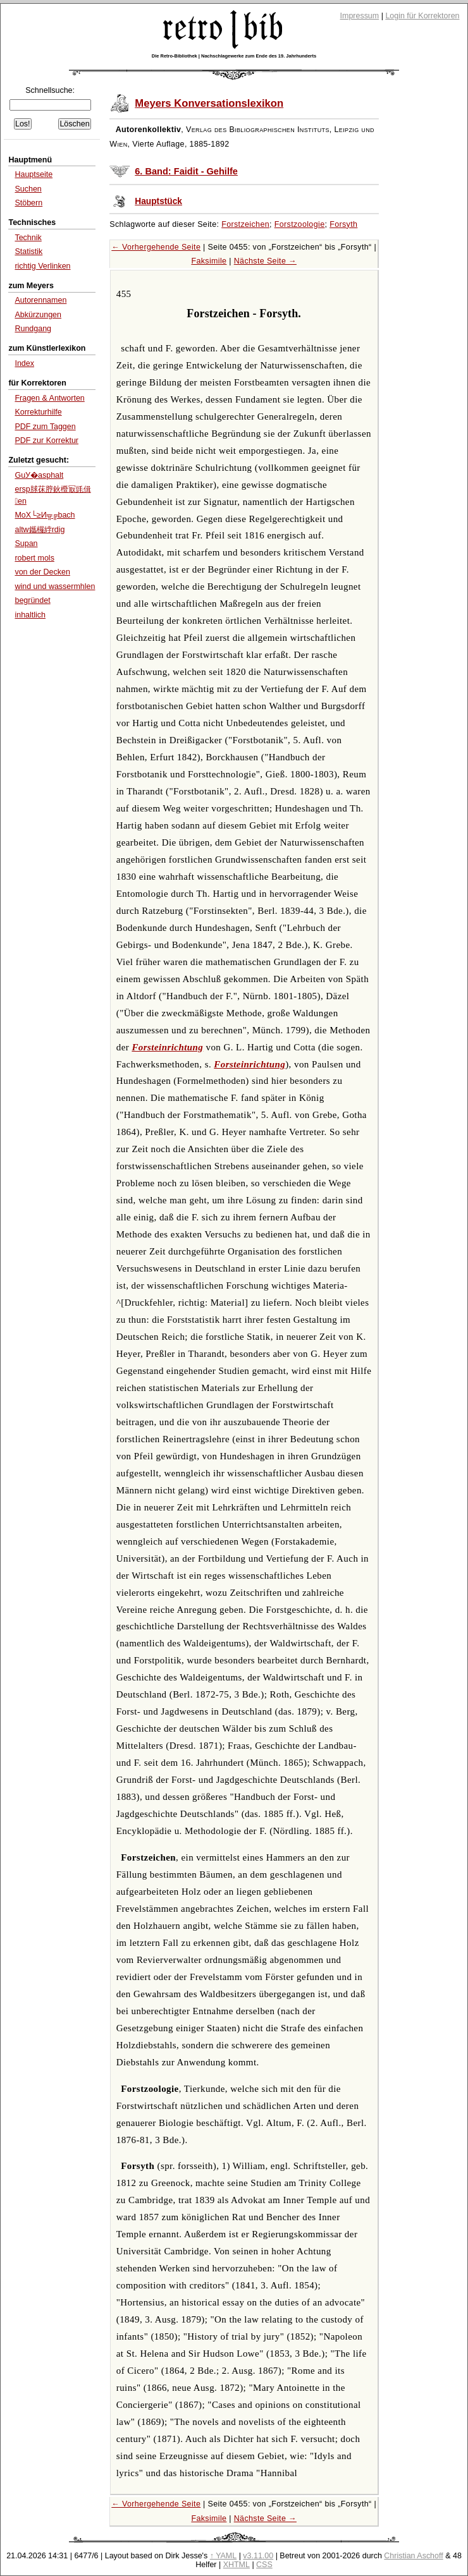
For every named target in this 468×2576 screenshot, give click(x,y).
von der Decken (42, 572)
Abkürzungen (38, 314)
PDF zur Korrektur (46, 440)
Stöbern (28, 202)
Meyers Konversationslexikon (209, 103)
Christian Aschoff (413, 2555)
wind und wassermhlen (55, 586)
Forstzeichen (245, 224)
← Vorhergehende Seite (155, 247)
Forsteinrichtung (167, 1047)
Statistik (28, 251)
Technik (28, 237)
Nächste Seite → (265, 261)
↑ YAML (223, 2555)
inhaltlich (30, 615)
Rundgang (33, 328)
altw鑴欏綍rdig (40, 529)
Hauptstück (158, 201)
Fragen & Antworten (49, 398)
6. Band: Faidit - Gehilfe (186, 171)
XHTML (236, 2564)
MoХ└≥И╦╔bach (45, 515)
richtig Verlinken (42, 266)
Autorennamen (40, 300)
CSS (264, 2564)
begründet (32, 600)
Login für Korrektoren (422, 15)
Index (24, 363)
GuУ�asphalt (39, 475)
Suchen (28, 189)
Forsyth (343, 224)
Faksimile (208, 261)
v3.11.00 (258, 2555)
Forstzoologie (299, 224)
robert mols (34, 558)
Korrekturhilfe (38, 412)
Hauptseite (33, 174)
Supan (26, 543)
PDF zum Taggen (45, 426)
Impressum (359, 15)
